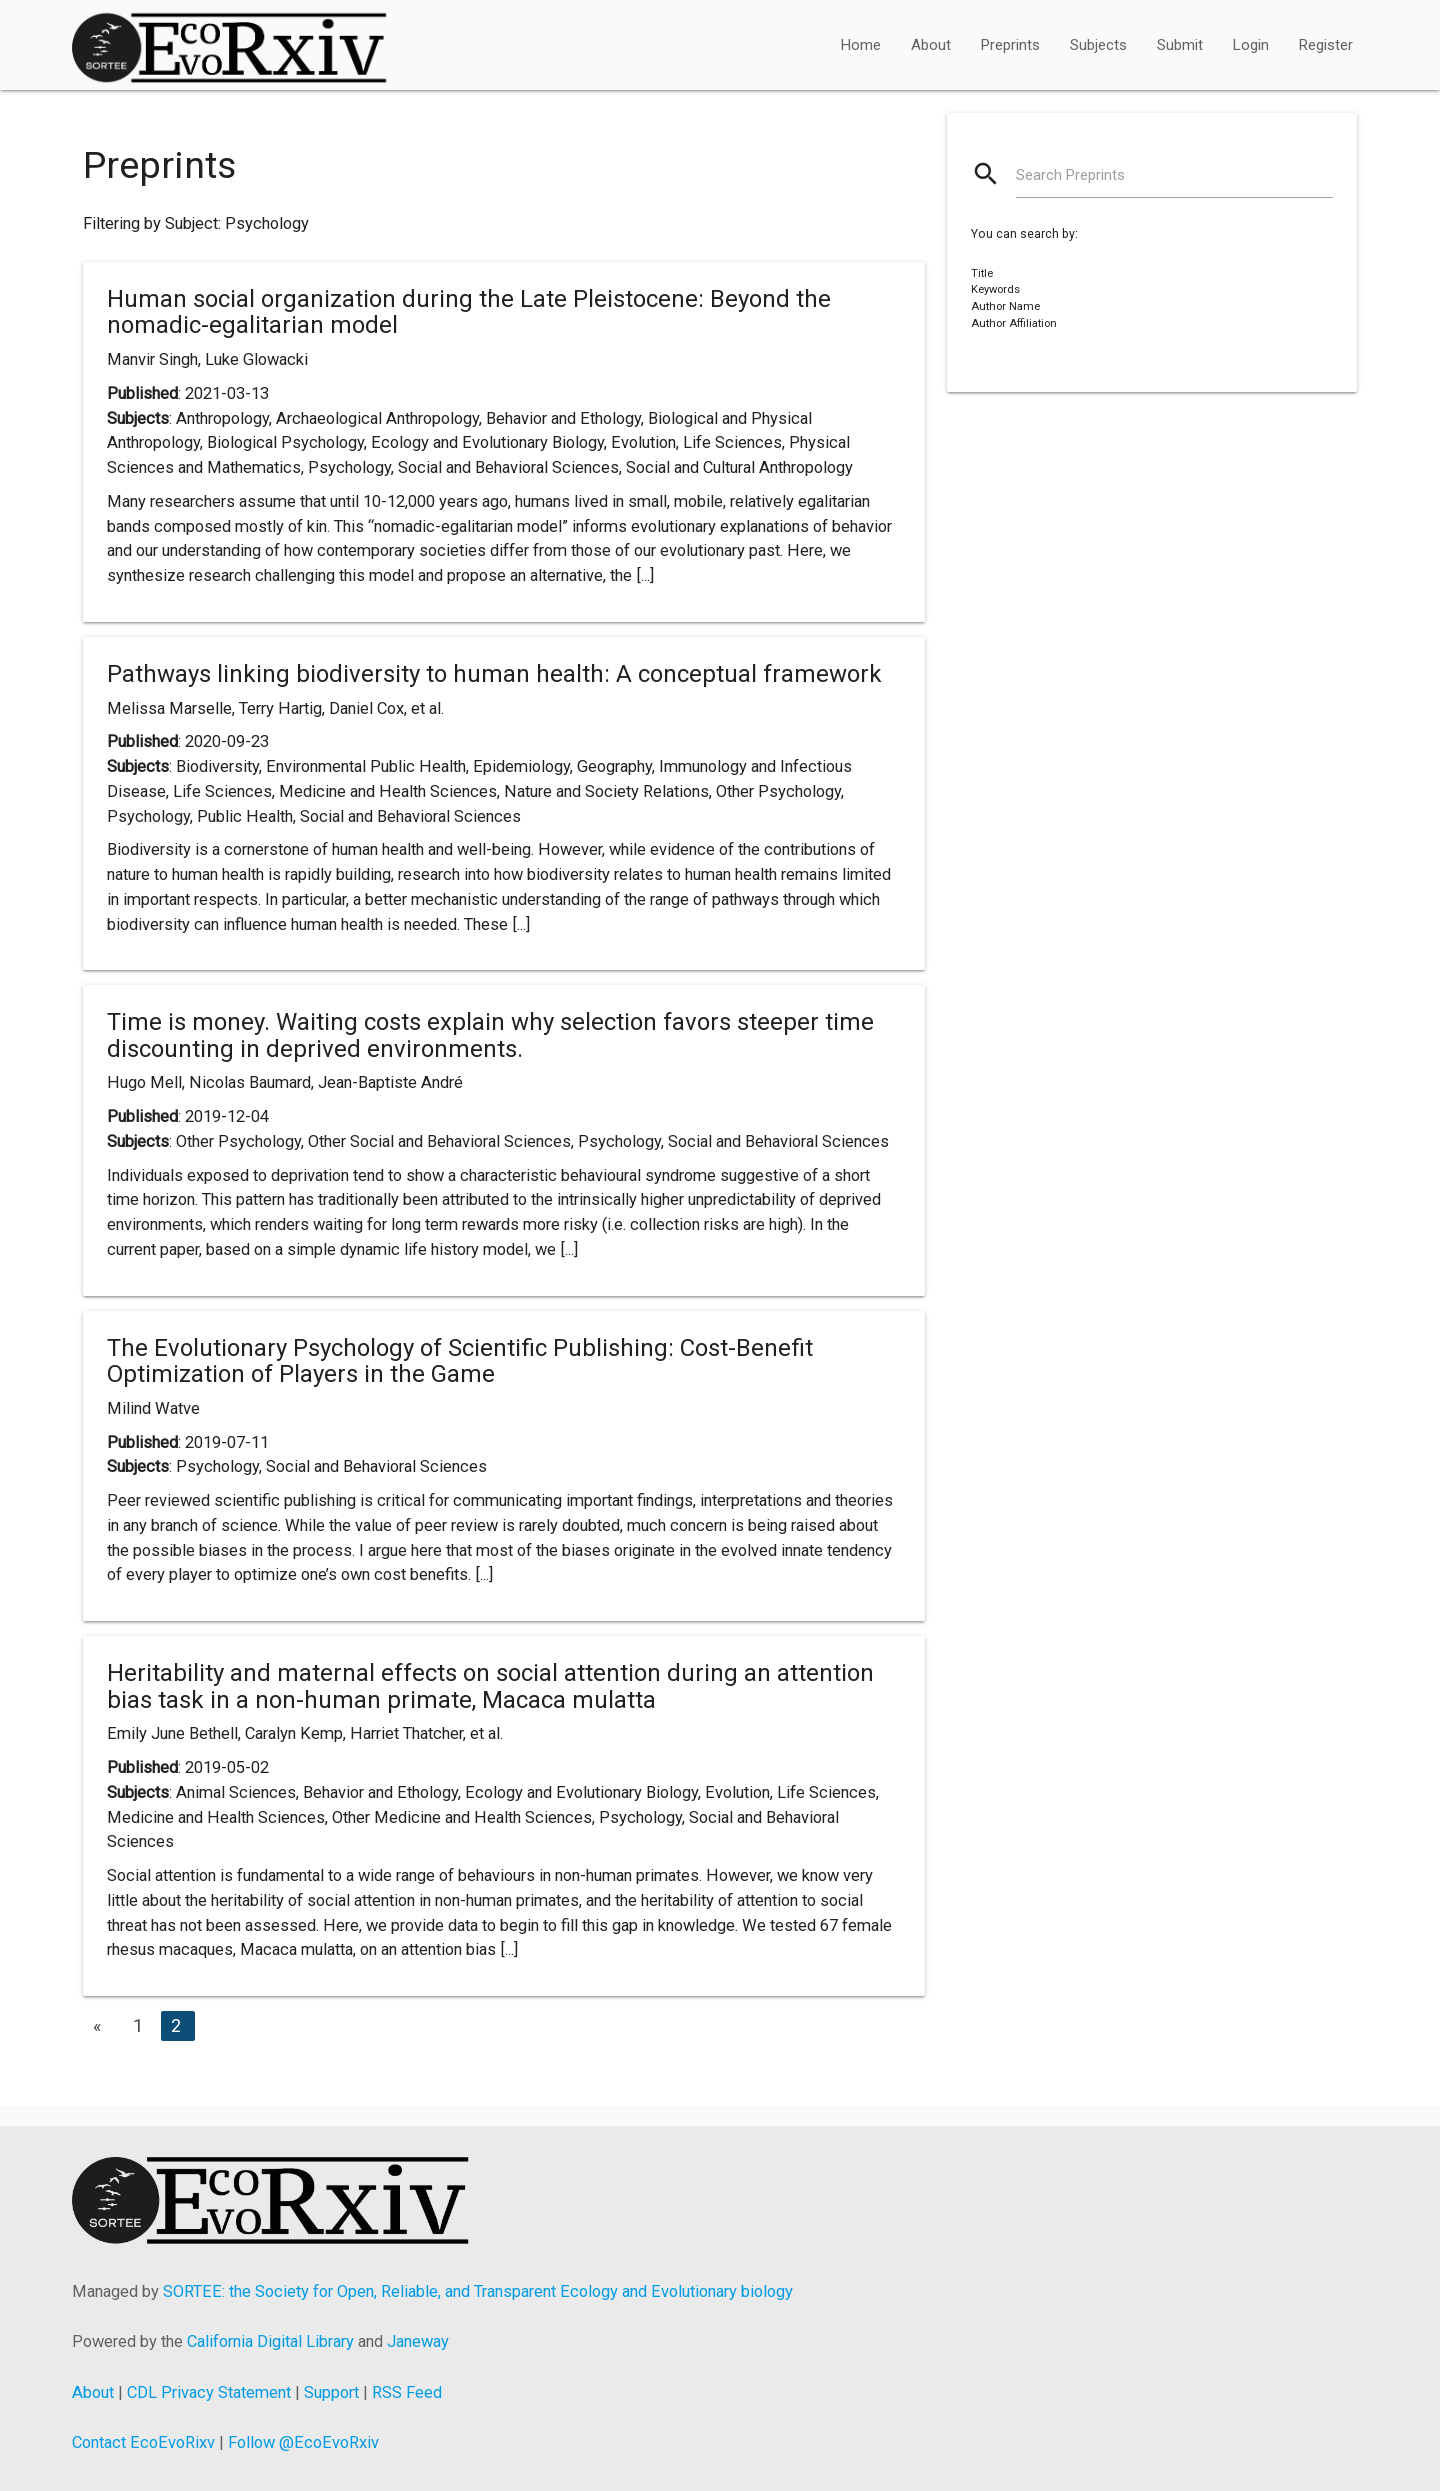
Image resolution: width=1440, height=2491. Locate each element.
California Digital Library (270, 2341)
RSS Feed (407, 2392)
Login (1251, 45)
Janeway (418, 2341)
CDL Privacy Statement (209, 2392)
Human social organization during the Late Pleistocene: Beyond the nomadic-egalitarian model (469, 312)
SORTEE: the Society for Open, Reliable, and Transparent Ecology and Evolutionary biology (478, 2291)
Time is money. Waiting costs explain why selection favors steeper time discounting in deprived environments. (490, 1035)
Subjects (1098, 45)
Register (1326, 45)
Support (331, 2392)
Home (861, 45)
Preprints (1010, 45)
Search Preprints (1070, 175)
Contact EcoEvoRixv (143, 2442)
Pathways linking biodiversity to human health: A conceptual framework (494, 674)
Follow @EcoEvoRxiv (303, 2442)
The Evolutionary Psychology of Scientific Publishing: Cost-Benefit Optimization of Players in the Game (460, 1361)
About (931, 45)
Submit (1180, 45)
